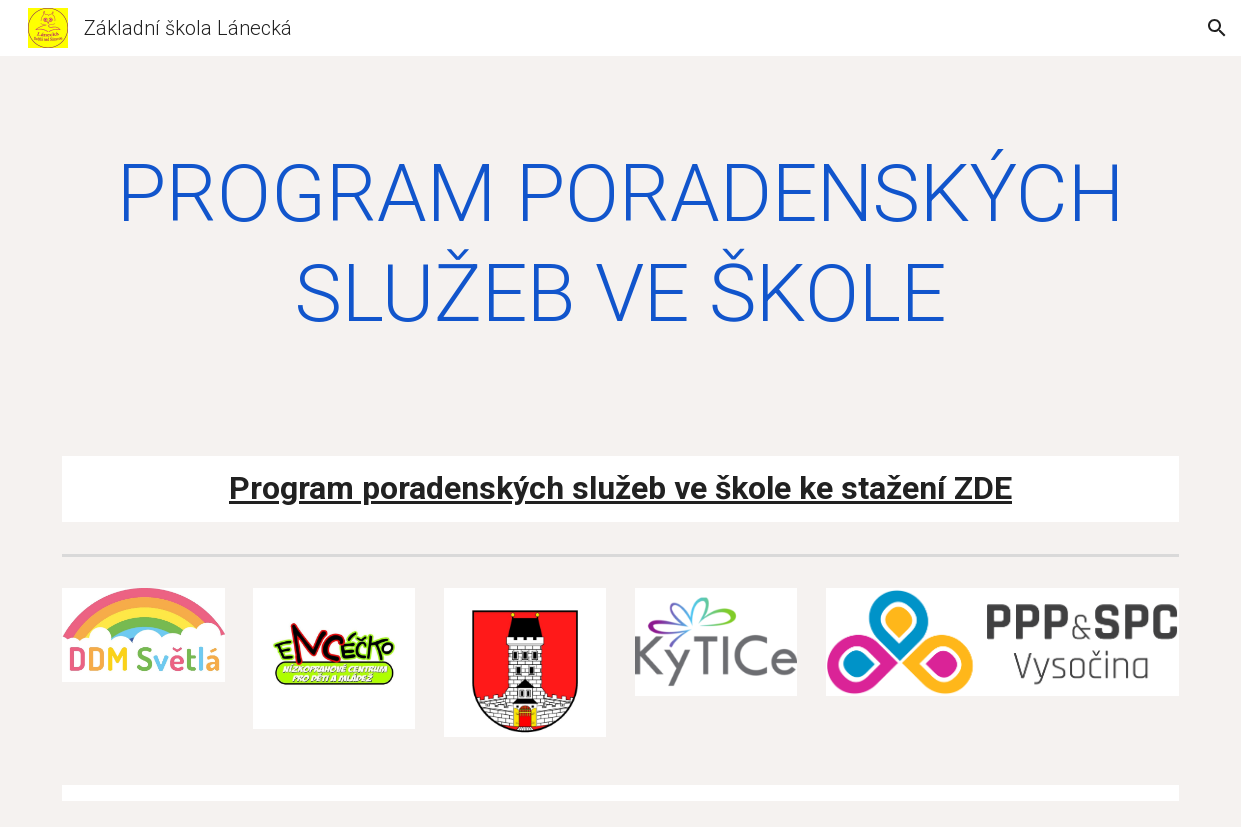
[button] (1217, 28)
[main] (620, 244)
